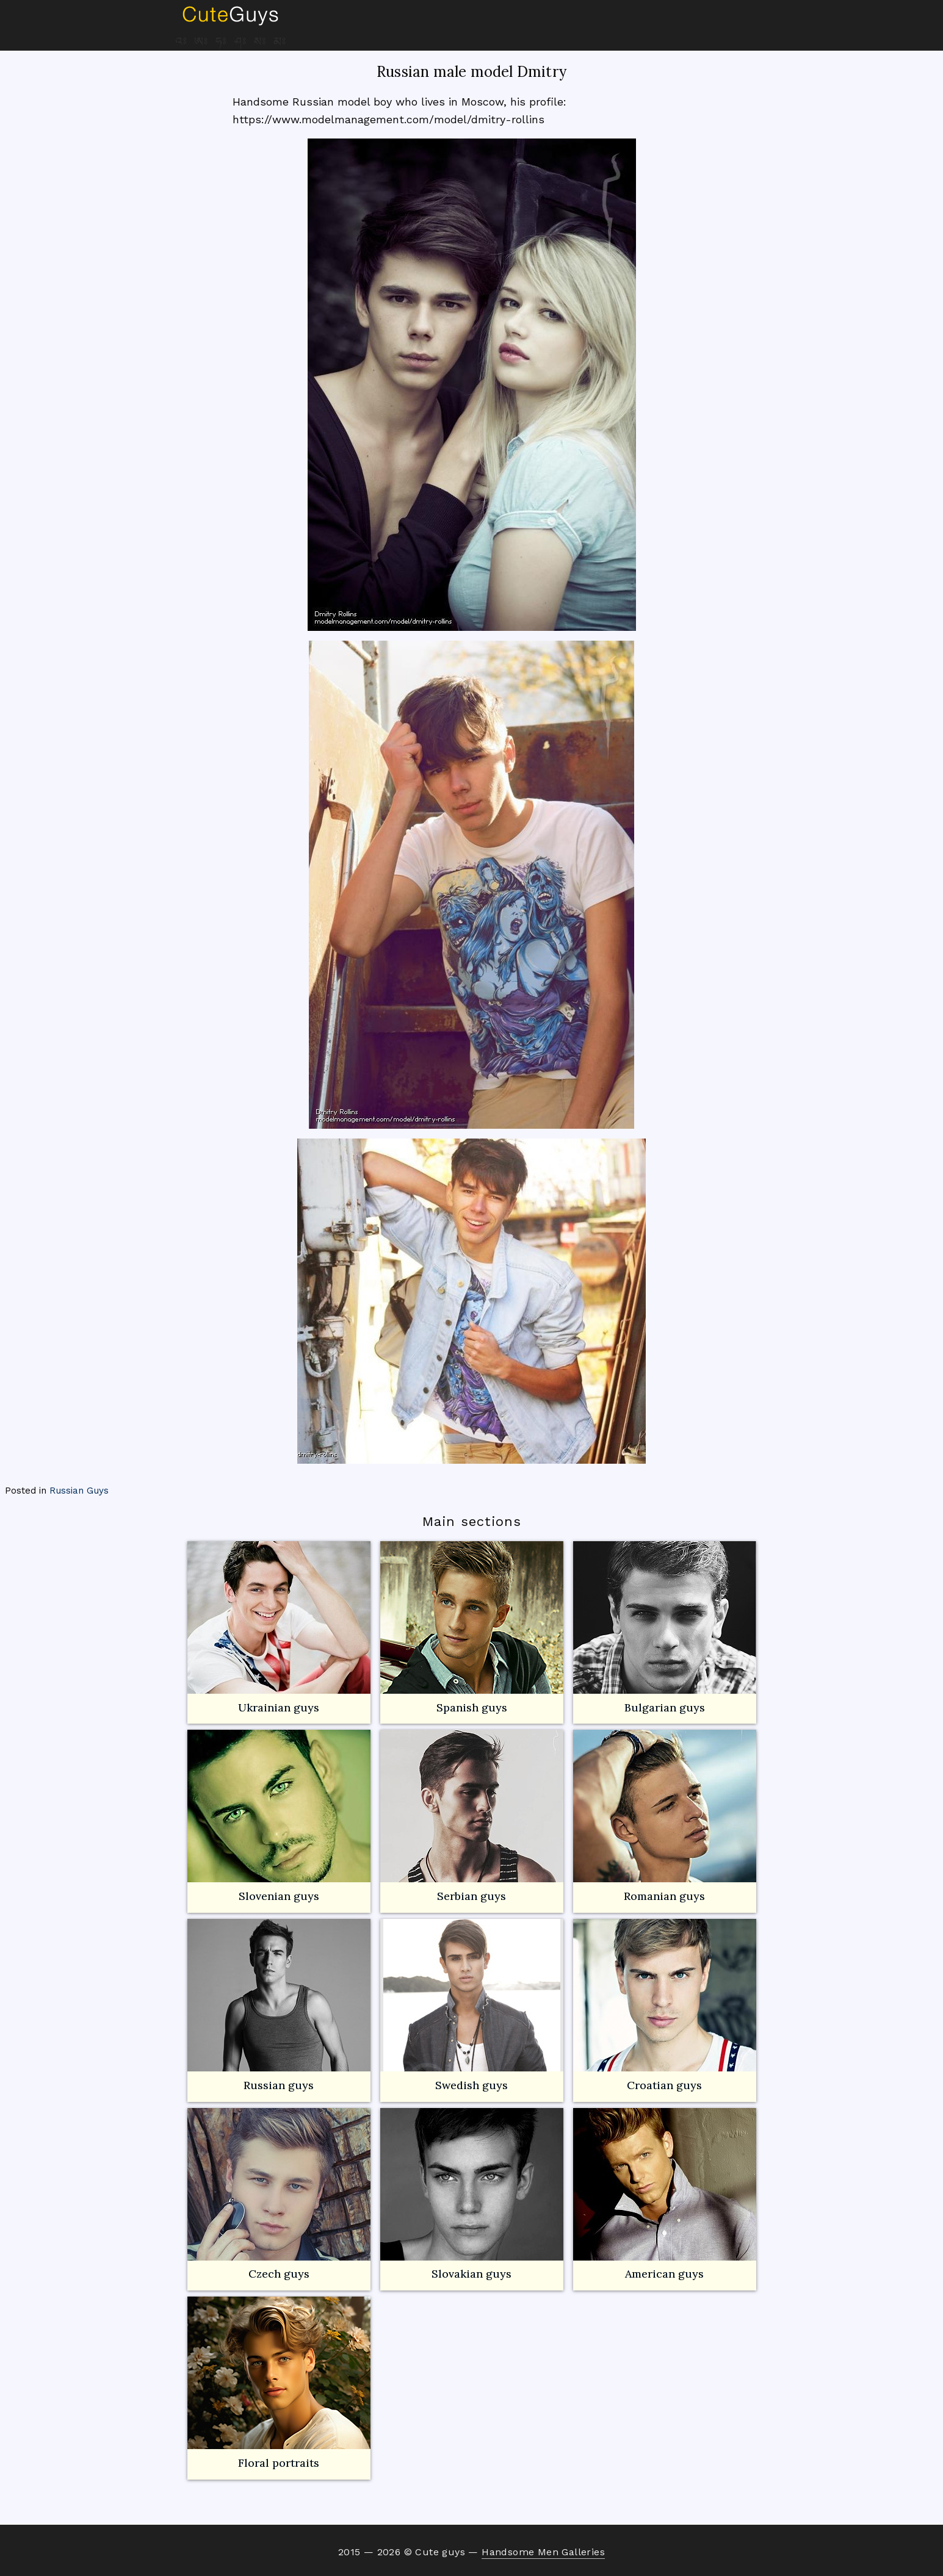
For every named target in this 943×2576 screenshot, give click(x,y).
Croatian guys (664, 2085)
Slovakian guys (471, 2194)
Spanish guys (471, 1707)
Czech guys (278, 2274)
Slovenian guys (279, 1896)
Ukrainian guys (278, 1707)
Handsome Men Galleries (543, 2552)
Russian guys (278, 2005)
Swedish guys (471, 2085)
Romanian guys (664, 1816)
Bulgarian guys (664, 1627)
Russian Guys (79, 1490)
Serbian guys (471, 1896)
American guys (664, 2194)
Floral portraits (278, 2383)
